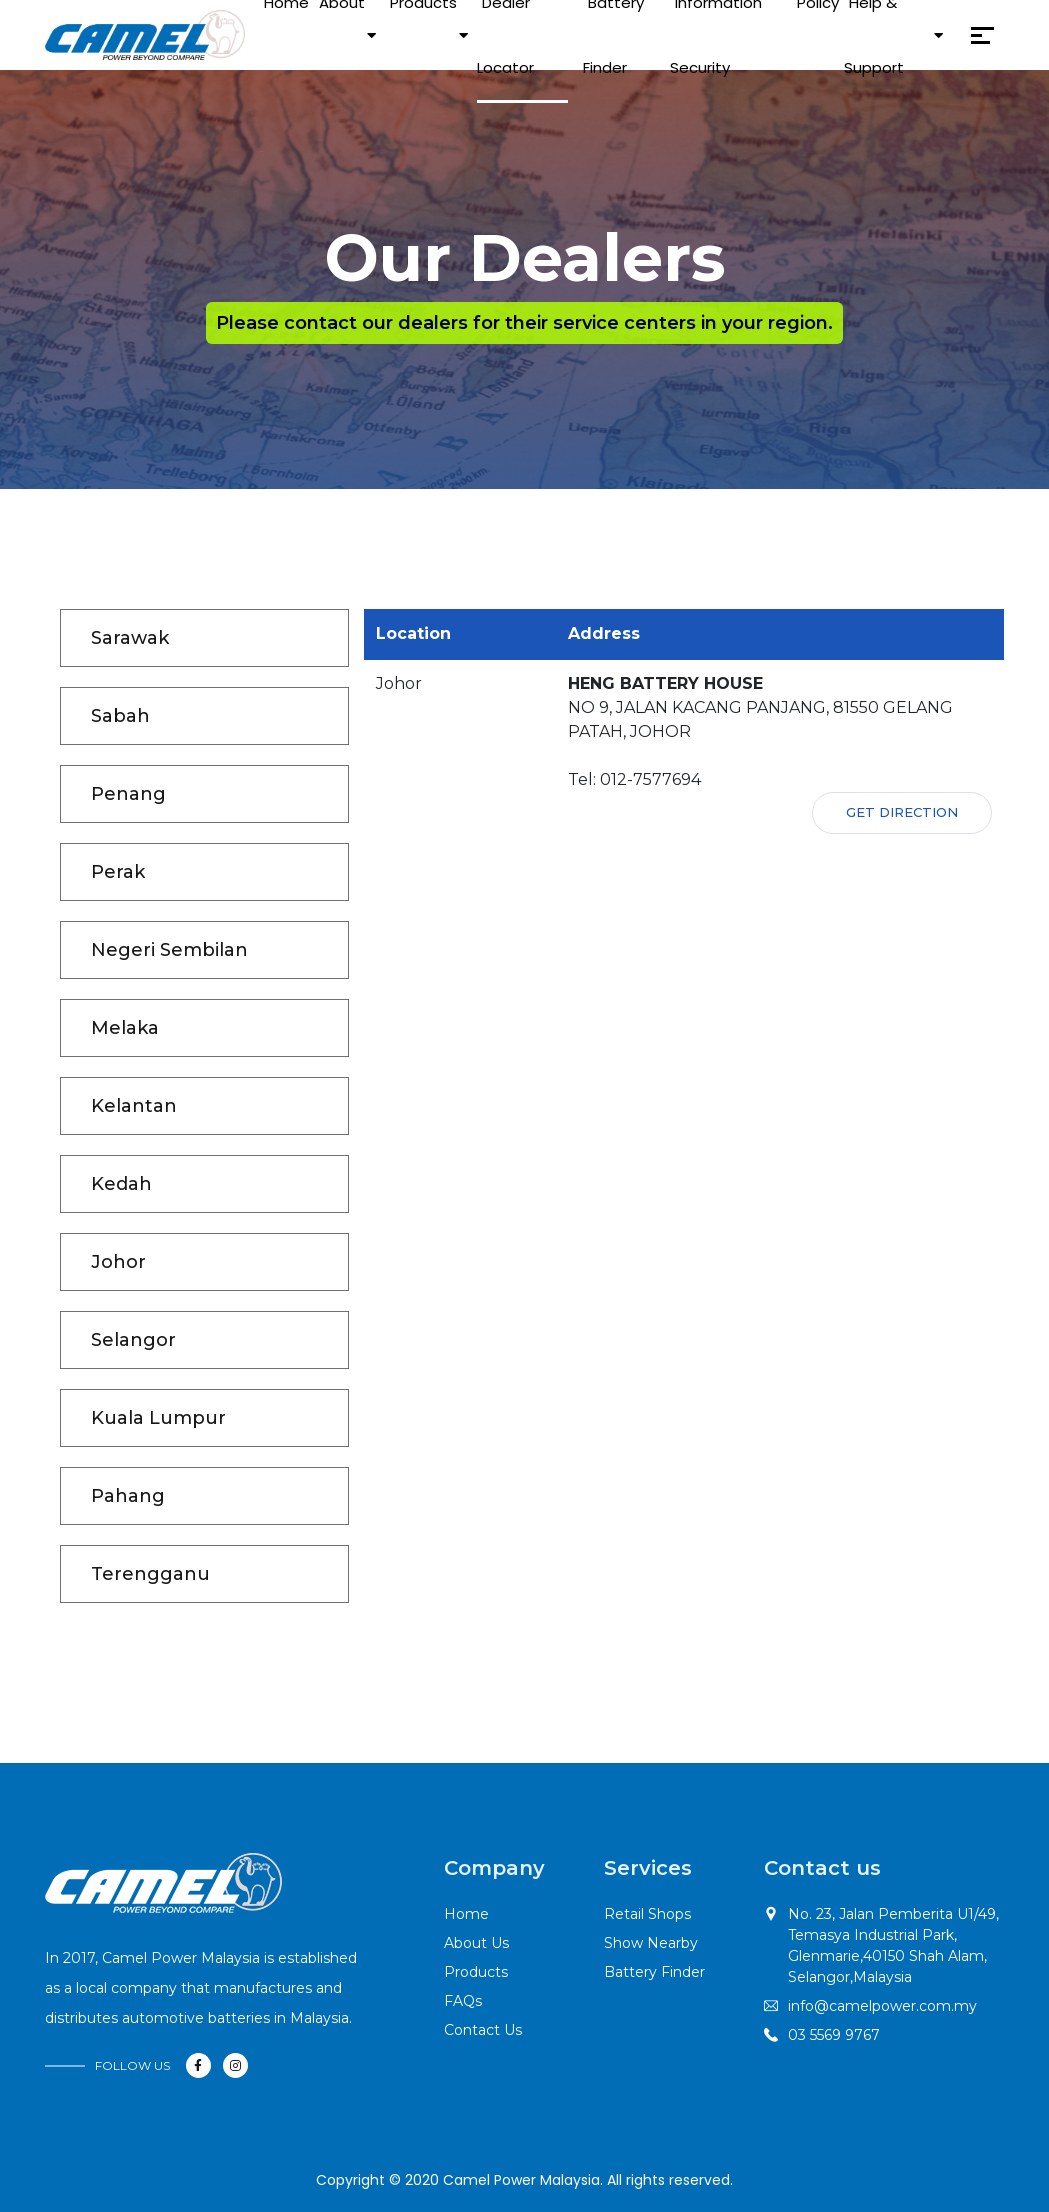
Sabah (120, 716)
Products (476, 1972)
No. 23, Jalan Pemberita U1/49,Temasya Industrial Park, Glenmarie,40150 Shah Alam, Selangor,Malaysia (893, 1945)
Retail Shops (647, 1914)
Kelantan (134, 1106)
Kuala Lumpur (158, 1418)
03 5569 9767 (834, 2035)
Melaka (125, 1028)
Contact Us (483, 2030)
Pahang (128, 1496)
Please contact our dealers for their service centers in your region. (524, 323)
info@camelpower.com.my (882, 2006)
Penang (128, 794)
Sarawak (130, 638)
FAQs (463, 2001)
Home (466, 1914)
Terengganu (150, 1574)
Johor (118, 1262)
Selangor (133, 1340)
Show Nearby (651, 1943)
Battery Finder (654, 1972)
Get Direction (902, 812)
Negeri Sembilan (169, 950)
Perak (118, 872)
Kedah (121, 1184)
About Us (476, 1943)
